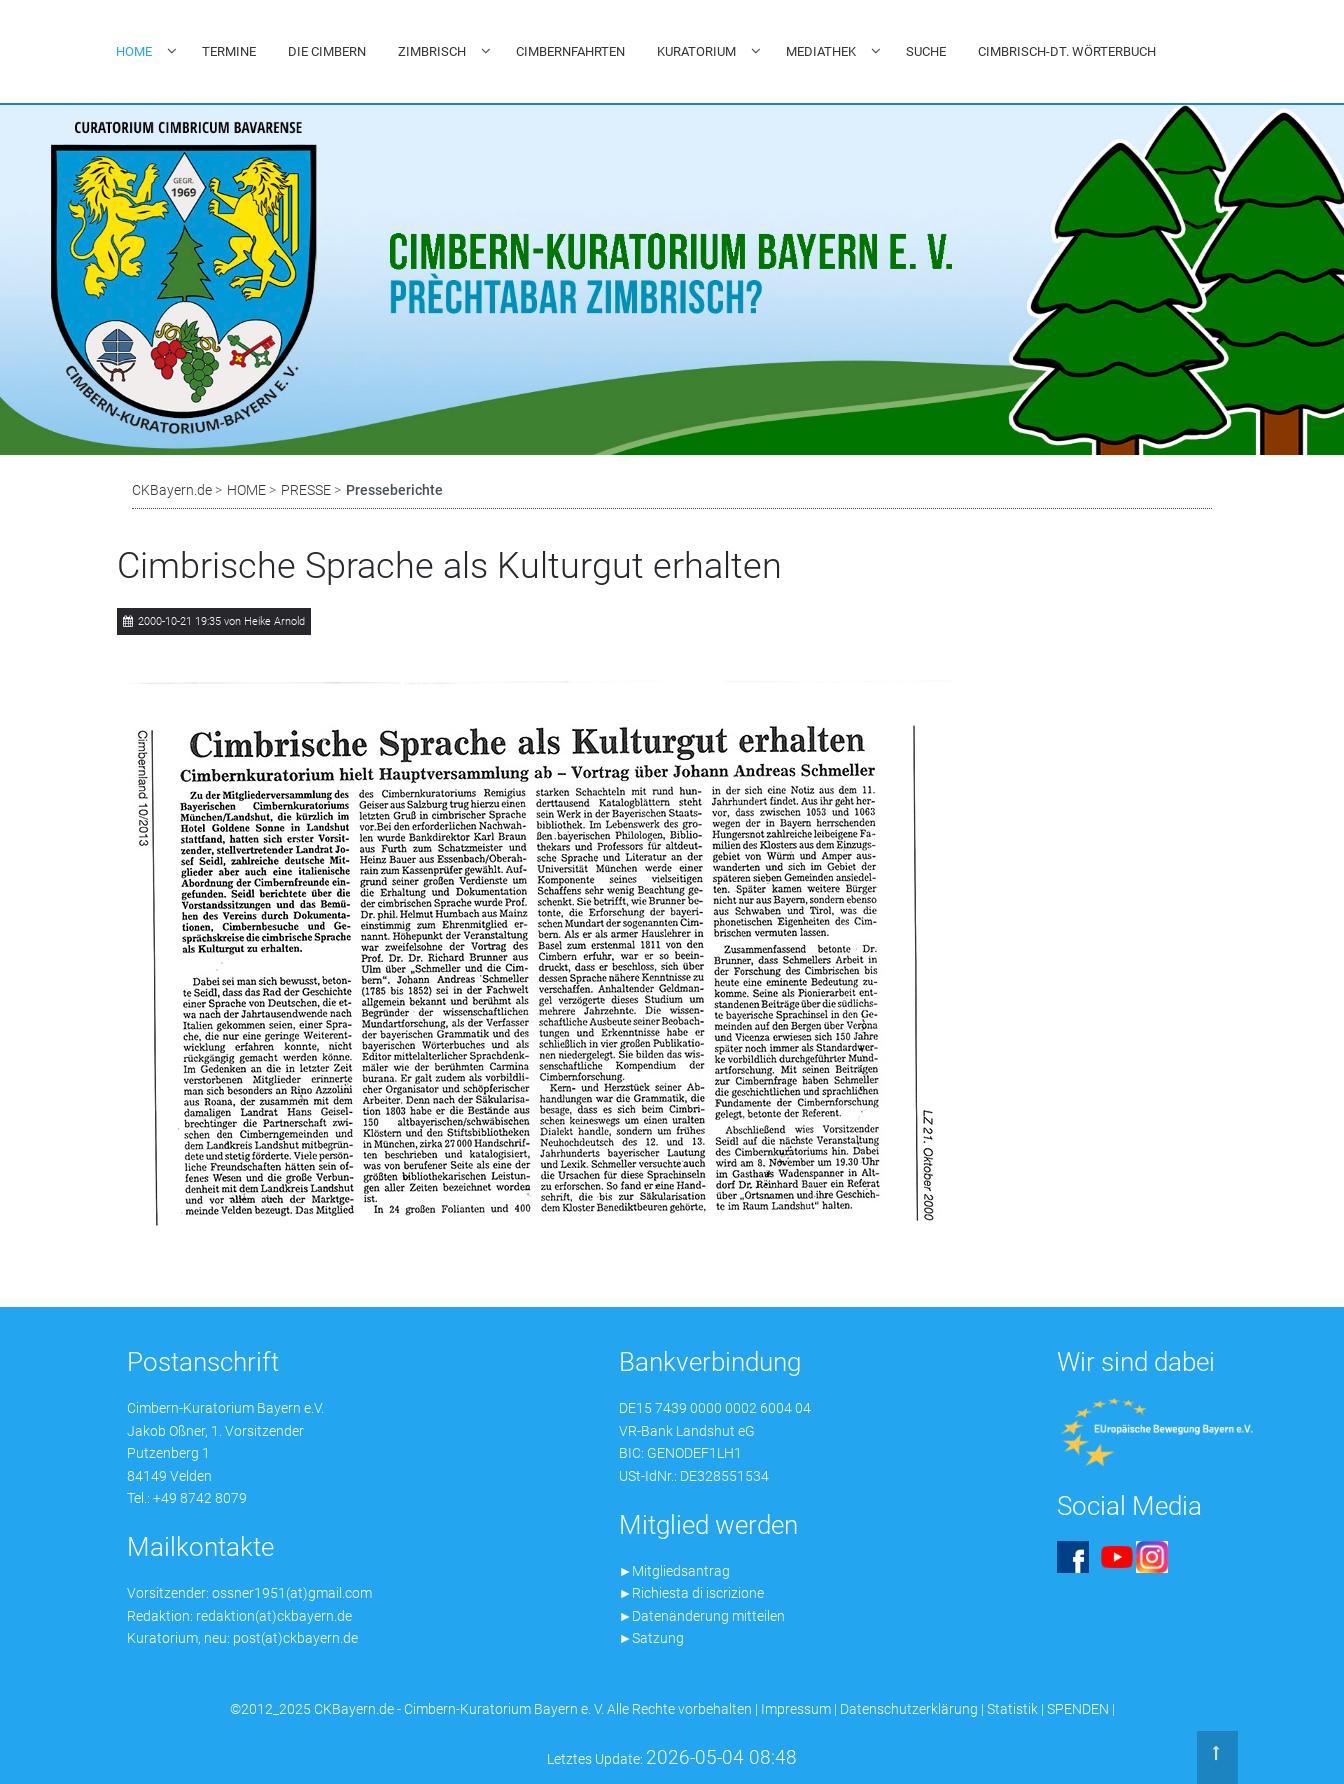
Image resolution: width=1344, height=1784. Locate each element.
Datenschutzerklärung (909, 1709)
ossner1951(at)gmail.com (292, 1593)
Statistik (1012, 1709)
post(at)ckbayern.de (295, 1638)
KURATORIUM (696, 51)
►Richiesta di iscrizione (692, 1593)
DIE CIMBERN (327, 51)
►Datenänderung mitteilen (702, 1616)
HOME (134, 51)
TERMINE (229, 51)
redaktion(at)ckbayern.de (274, 1616)
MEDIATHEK (821, 51)
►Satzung (652, 1638)
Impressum (796, 1709)
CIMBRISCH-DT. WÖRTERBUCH (1067, 51)
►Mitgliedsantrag (675, 1571)
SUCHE (926, 51)
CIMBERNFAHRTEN (570, 51)
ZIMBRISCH (432, 51)
